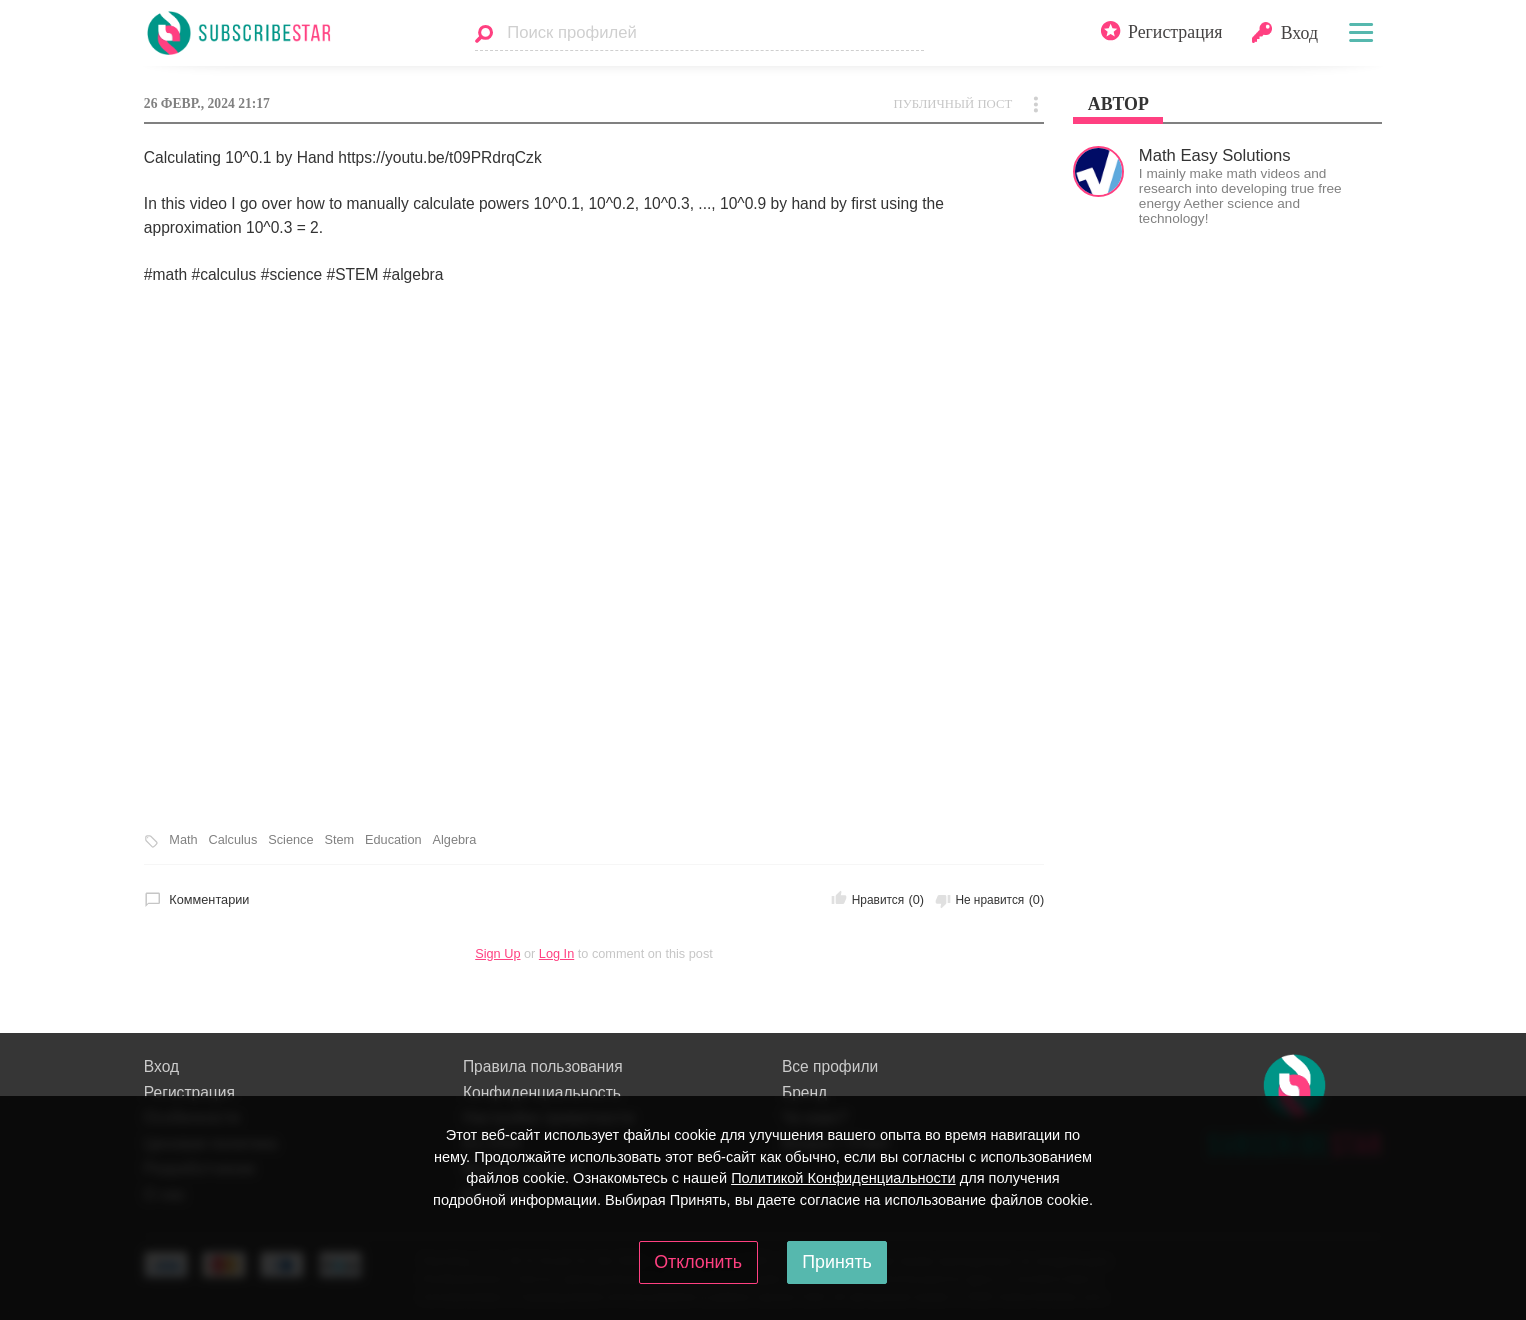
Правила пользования (543, 1066)
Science (290, 840)
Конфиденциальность (542, 1092)
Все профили (830, 1066)
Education (393, 840)
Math (183, 840)
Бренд (804, 1092)
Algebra (455, 840)
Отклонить (698, 1262)
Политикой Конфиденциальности (843, 1178)
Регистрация (189, 1092)
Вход (161, 1066)
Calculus (233, 840)
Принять (837, 1262)
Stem (339, 840)
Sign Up (497, 953)
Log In (556, 953)
